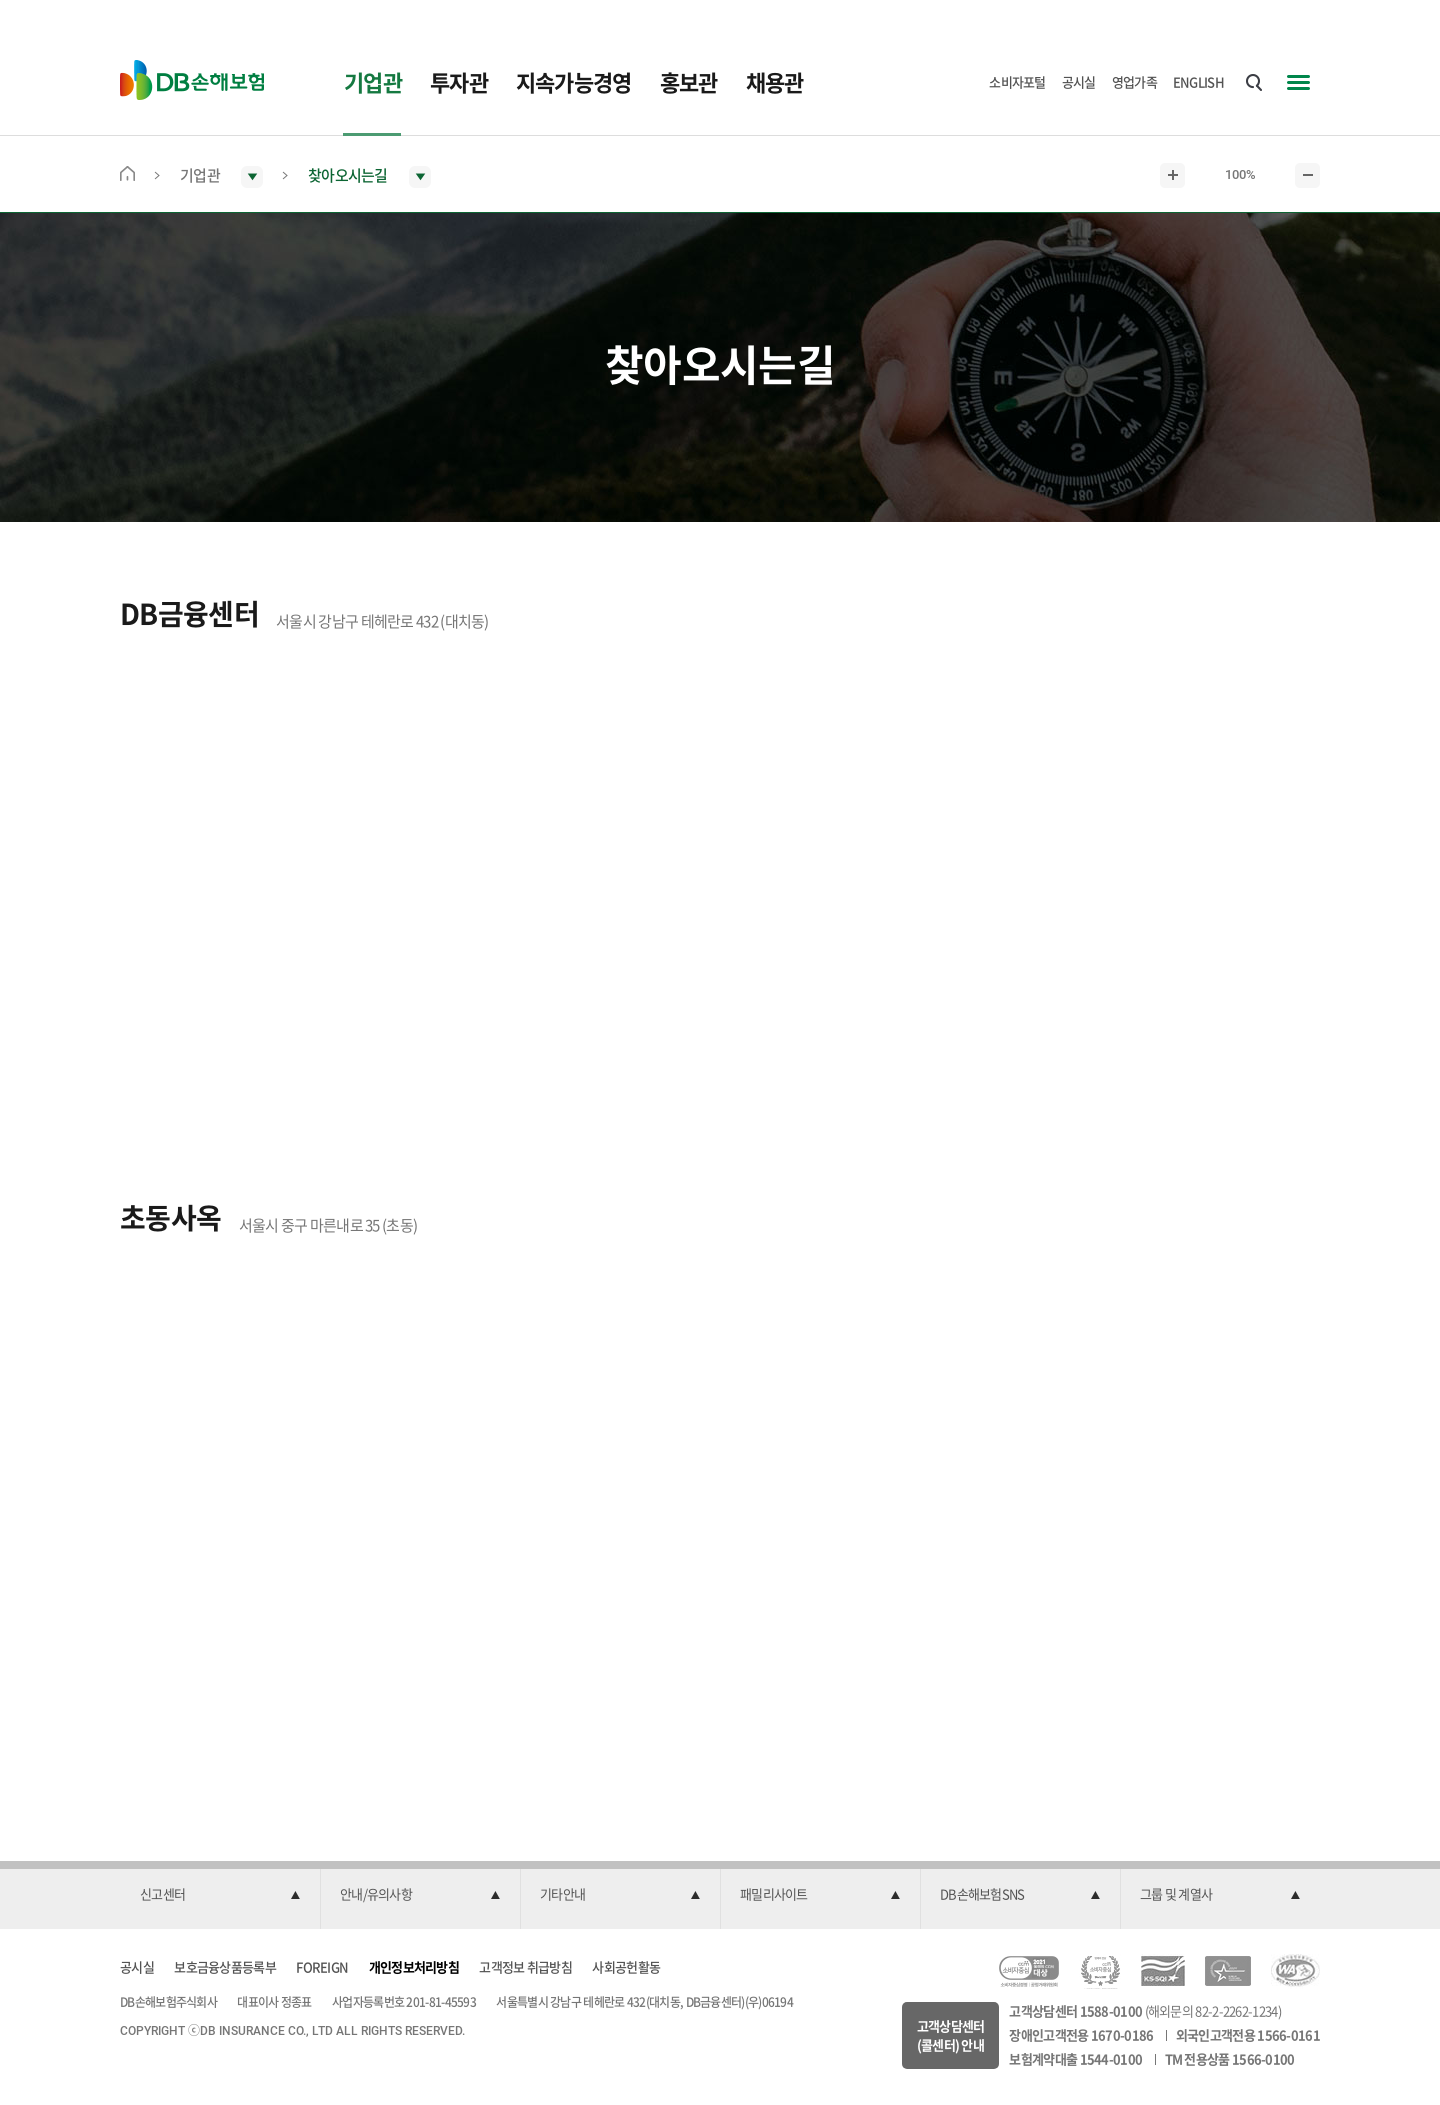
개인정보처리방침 (414, 1966)
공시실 (1079, 81)
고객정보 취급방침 (525, 1966)
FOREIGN (322, 1966)
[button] (220, 1895)
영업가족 (1134, 81)
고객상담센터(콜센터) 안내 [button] (951, 2035)
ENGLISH (1198, 81)
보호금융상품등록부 (225, 1966)
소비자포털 (1017, 81)
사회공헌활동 (626, 1966)
